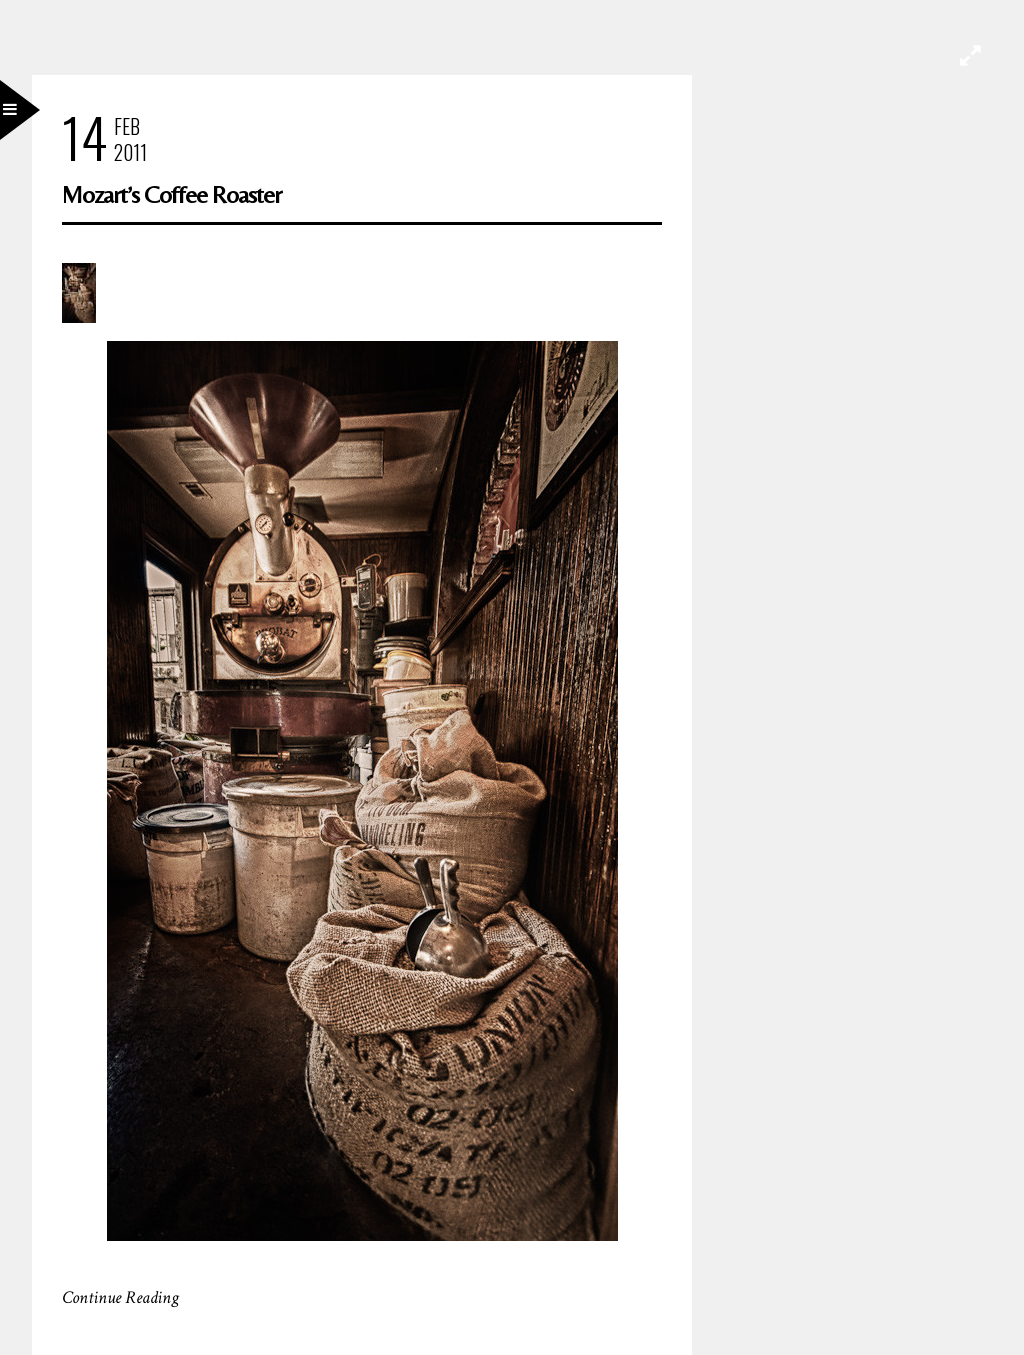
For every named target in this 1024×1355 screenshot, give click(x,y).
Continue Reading (120, 1297)
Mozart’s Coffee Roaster (171, 194)
